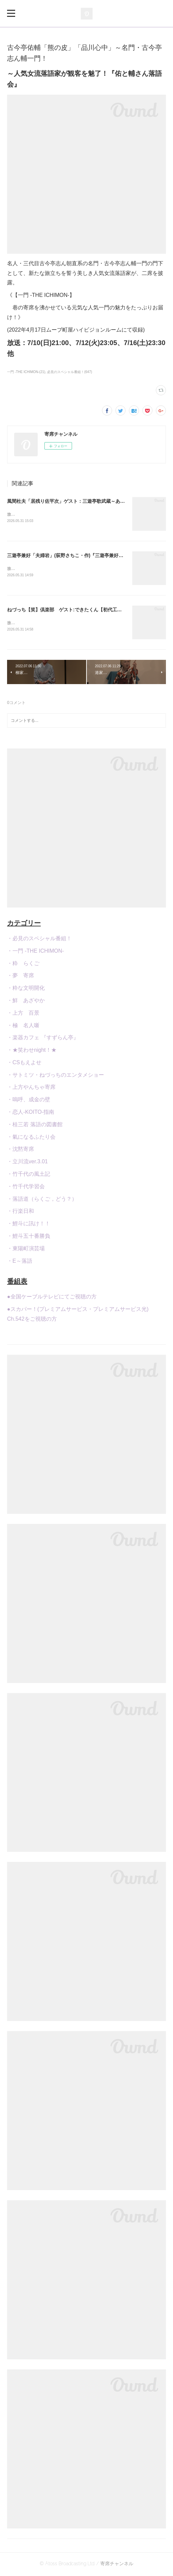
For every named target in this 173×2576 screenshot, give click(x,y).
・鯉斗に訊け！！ (28, 1225)
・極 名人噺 (23, 1027)
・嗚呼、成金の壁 (28, 1101)
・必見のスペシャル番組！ (39, 940)
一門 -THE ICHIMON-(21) (26, 372)
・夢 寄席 (20, 977)
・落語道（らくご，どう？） (42, 1200)
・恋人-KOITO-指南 (30, 1113)
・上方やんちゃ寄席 (31, 1089)
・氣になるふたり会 (31, 1138)
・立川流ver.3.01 (27, 1163)
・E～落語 (19, 1262)
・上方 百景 (23, 1014)
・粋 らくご (23, 965)
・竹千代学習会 (26, 1188)
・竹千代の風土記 (28, 1175)
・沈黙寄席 (20, 1151)
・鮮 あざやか (26, 1002)
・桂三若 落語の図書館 (34, 1126)
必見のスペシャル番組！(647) (69, 372)
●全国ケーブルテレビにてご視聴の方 (52, 1298)
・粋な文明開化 (26, 989)
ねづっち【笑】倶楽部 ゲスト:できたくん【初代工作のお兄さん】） (81, 610)
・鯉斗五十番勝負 (28, 1237)
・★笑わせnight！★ (32, 1051)
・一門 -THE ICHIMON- (35, 952)
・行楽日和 (20, 1213)
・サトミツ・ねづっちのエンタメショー (55, 1076)
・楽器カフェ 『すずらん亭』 (42, 1039)
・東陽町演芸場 (26, 1250)
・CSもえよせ (24, 1064)
